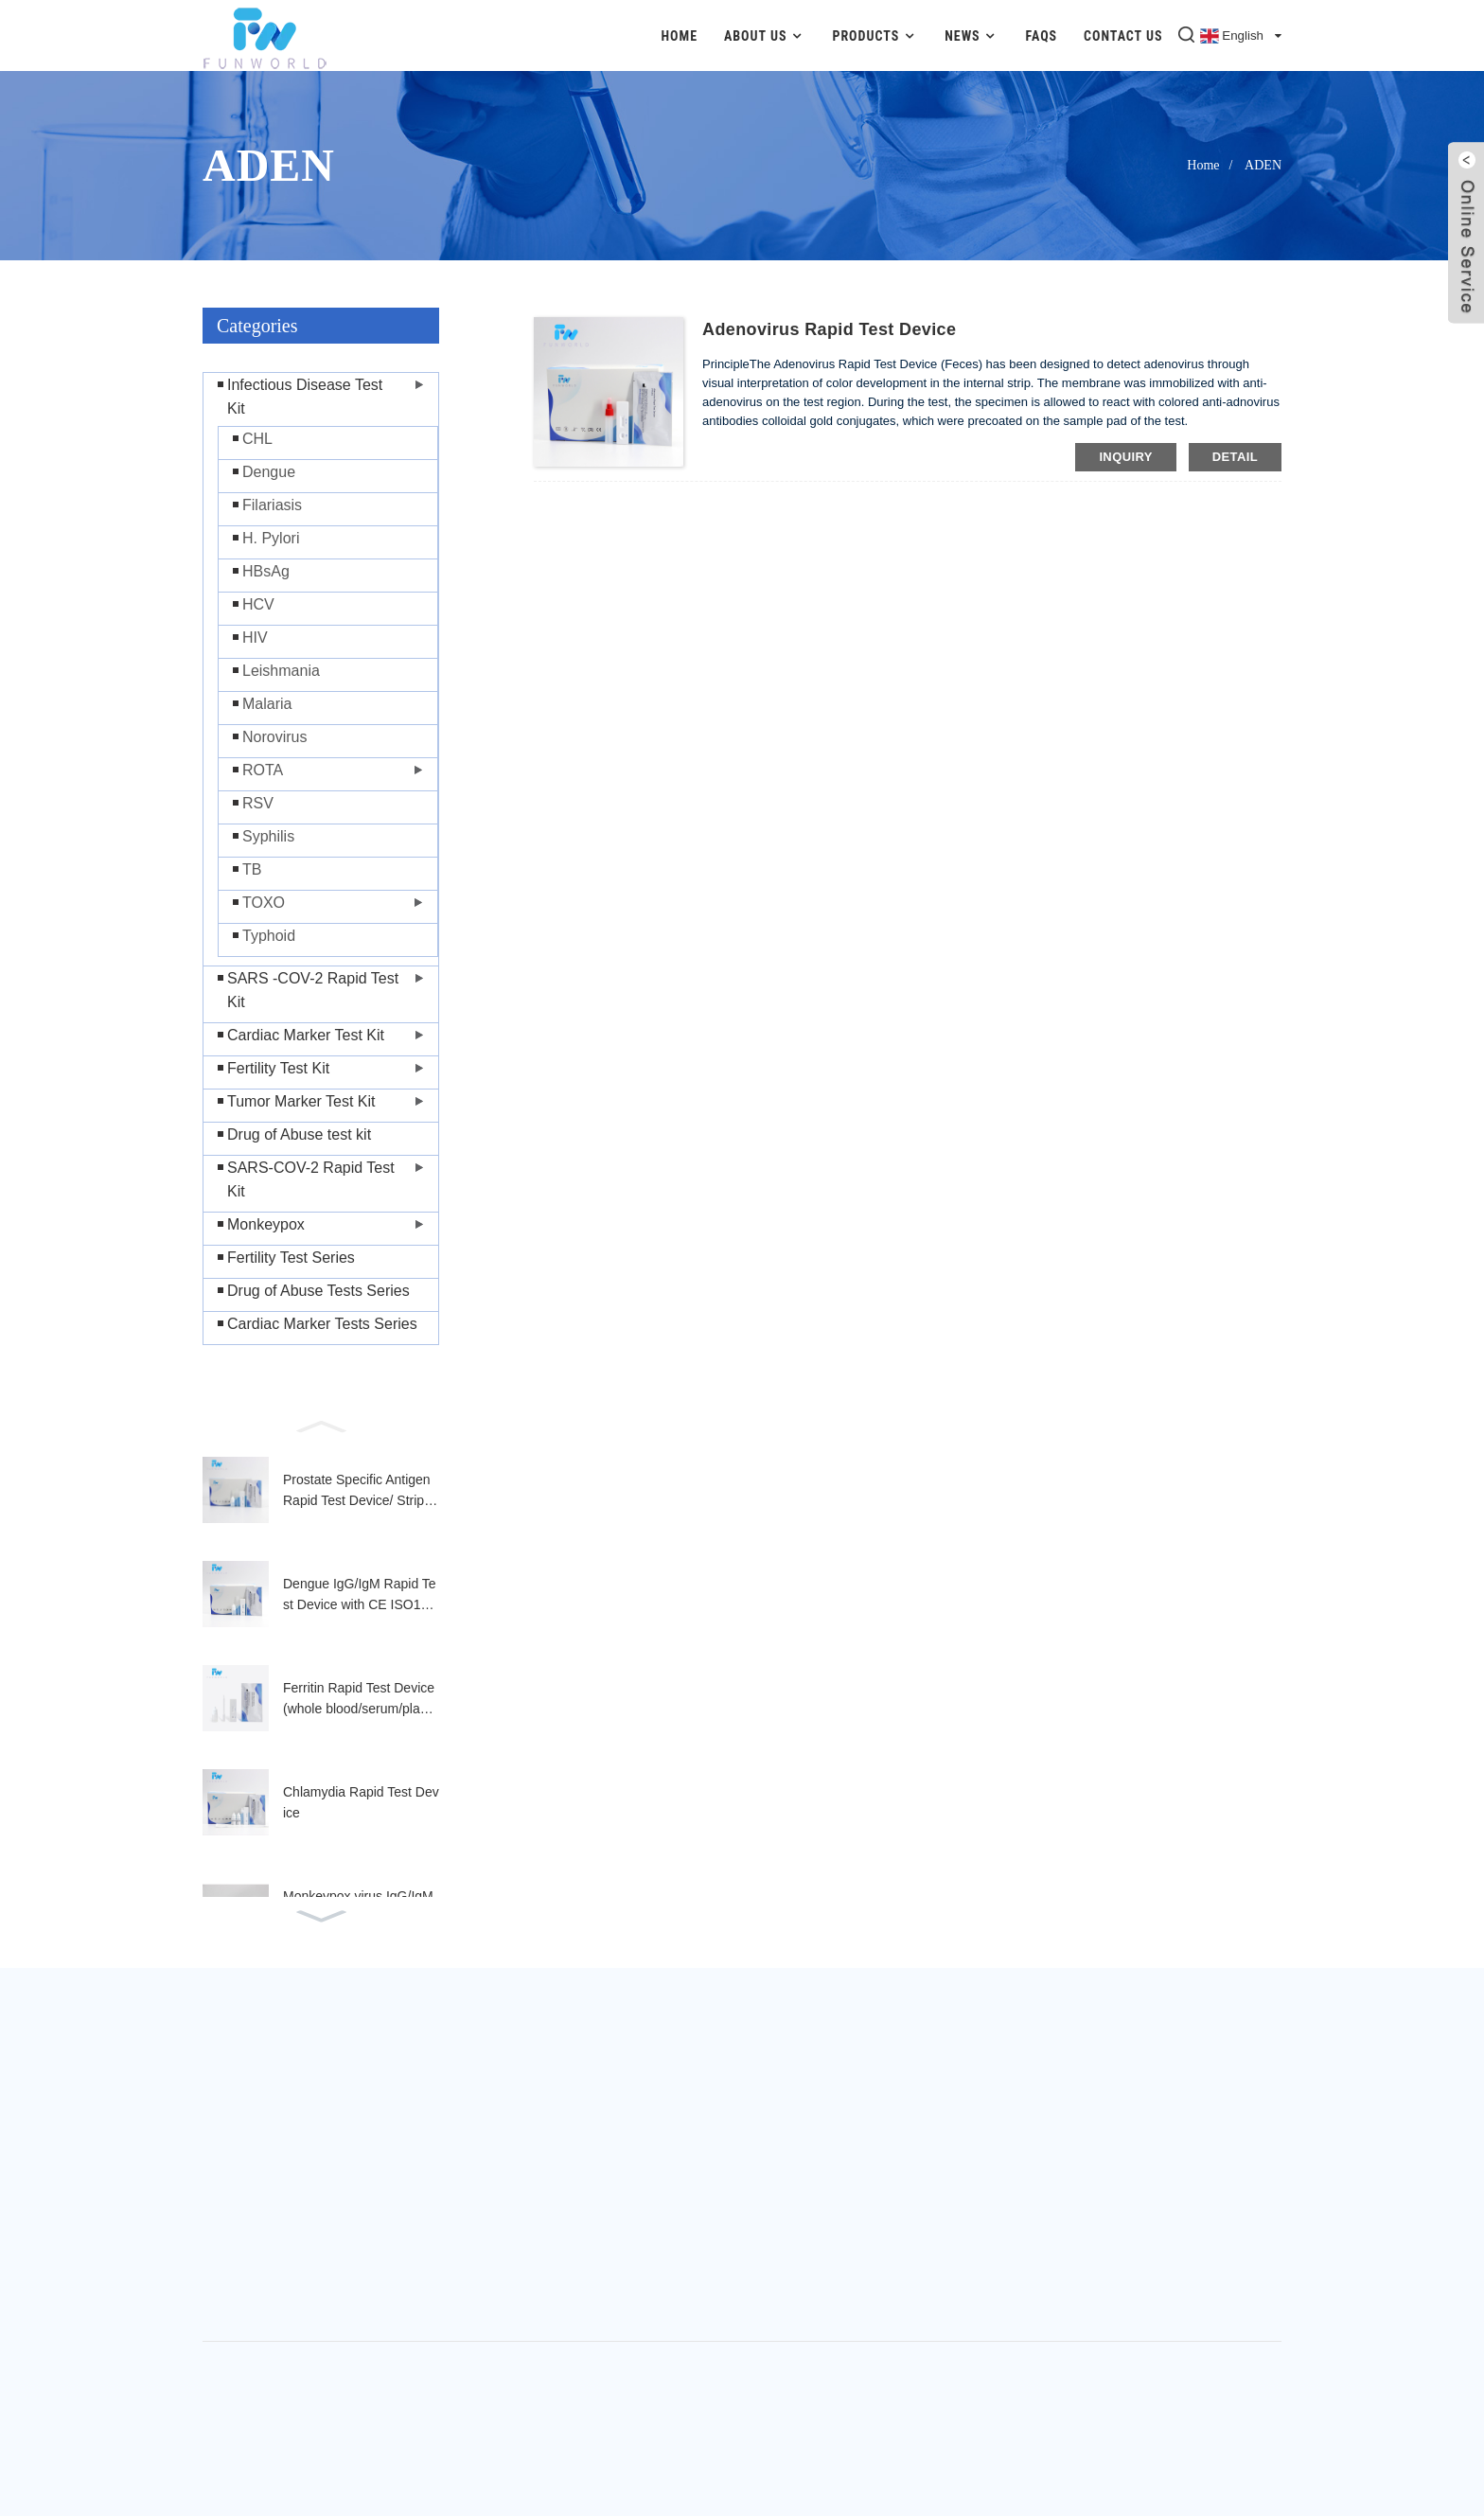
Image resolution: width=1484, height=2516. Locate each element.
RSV (258, 803)
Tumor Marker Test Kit (301, 1101)
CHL (257, 439)
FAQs (1042, 36)
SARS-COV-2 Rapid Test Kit (311, 1179)
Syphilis (268, 836)
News (972, 35)
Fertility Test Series (291, 1257)
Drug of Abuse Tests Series (318, 1291)
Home (679, 36)
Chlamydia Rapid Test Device (361, 1802)
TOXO (263, 903)
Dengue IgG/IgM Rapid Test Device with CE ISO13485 (359, 1596)
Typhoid (268, 936)
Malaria (267, 704)
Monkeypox (266, 1224)
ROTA (262, 770)
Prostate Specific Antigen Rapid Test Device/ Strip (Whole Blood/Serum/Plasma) (358, 1492)
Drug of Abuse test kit (299, 1134)
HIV (255, 637)
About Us (765, 35)
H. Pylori (270, 538)
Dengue (268, 472)
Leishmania (281, 671)
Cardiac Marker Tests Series (322, 1324)
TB (251, 869)
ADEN (1263, 165)
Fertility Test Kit (278, 1068)
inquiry (1125, 457)
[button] (321, 1424)
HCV (258, 604)
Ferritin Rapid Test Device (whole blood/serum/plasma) (360, 1700)
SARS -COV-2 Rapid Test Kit (312, 990)
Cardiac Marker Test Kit (305, 1035)
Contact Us (1123, 36)
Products (875, 35)
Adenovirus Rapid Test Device (829, 329)
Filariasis (272, 505)
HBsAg (266, 571)
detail (1235, 457)
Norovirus (274, 737)
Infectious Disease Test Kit (304, 396)
